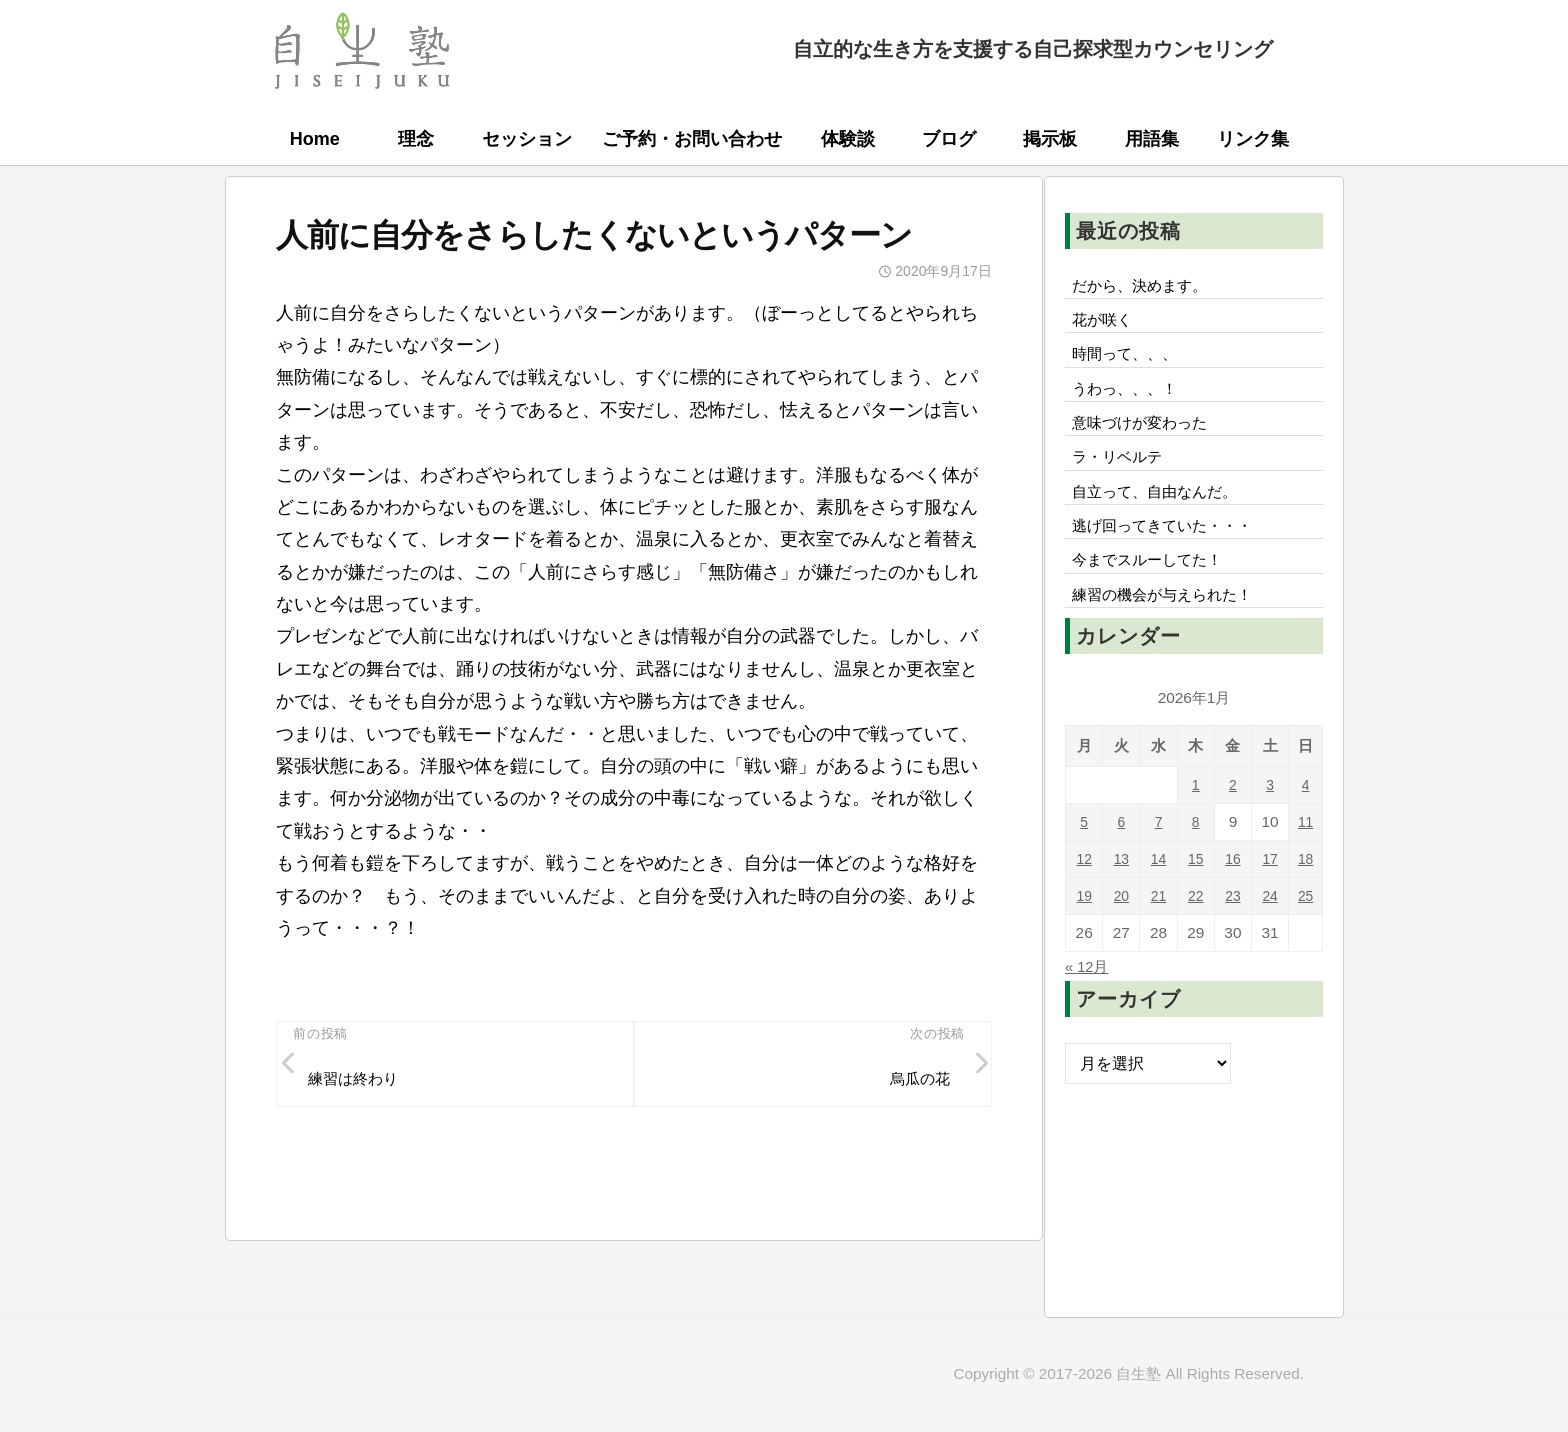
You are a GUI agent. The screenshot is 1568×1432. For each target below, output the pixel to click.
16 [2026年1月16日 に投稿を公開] (1230, 883)
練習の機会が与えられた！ (1169, 619)
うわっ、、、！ (1129, 397)
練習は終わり (358, 1082)
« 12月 (1089, 991)
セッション (527, 139)
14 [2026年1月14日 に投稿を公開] (1157, 883)
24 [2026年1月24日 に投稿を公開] (1267, 920)
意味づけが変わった (1145, 434)
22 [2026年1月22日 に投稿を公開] (1193, 920)
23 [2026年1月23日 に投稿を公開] (1230, 920)
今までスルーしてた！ (1153, 582)
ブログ (949, 139)
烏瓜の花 (917, 1082)
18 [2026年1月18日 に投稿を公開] (1304, 883)
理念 (416, 139)
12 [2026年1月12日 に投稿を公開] (1083, 883)
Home (315, 139)
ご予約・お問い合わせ (692, 139)
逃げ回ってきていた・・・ (1169, 545)
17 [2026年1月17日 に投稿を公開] (1267, 883)
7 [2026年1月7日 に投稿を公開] (1157, 846)
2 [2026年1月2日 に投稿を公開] (1230, 809)
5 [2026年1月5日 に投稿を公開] (1084, 846)
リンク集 (1253, 139)
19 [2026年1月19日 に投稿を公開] (1083, 920)
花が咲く (1105, 324)
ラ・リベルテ (1121, 471)
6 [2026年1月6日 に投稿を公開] (1120, 846)
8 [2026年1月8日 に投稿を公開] (1194, 846)
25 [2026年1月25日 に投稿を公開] (1304, 920)
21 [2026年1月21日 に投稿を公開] (1157, 920)
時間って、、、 (1129, 360)
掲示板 (1050, 139)
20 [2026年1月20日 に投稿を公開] (1120, 920)
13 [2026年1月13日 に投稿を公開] (1120, 883)
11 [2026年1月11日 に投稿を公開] (1304, 846)
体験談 (848, 139)
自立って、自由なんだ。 (1161, 508)
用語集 (1152, 139)
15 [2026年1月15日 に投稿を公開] (1193, 883)
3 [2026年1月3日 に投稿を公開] (1267, 809)
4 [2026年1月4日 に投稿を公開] (1304, 809)
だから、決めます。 (1145, 287)
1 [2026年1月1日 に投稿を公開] (1194, 809)
